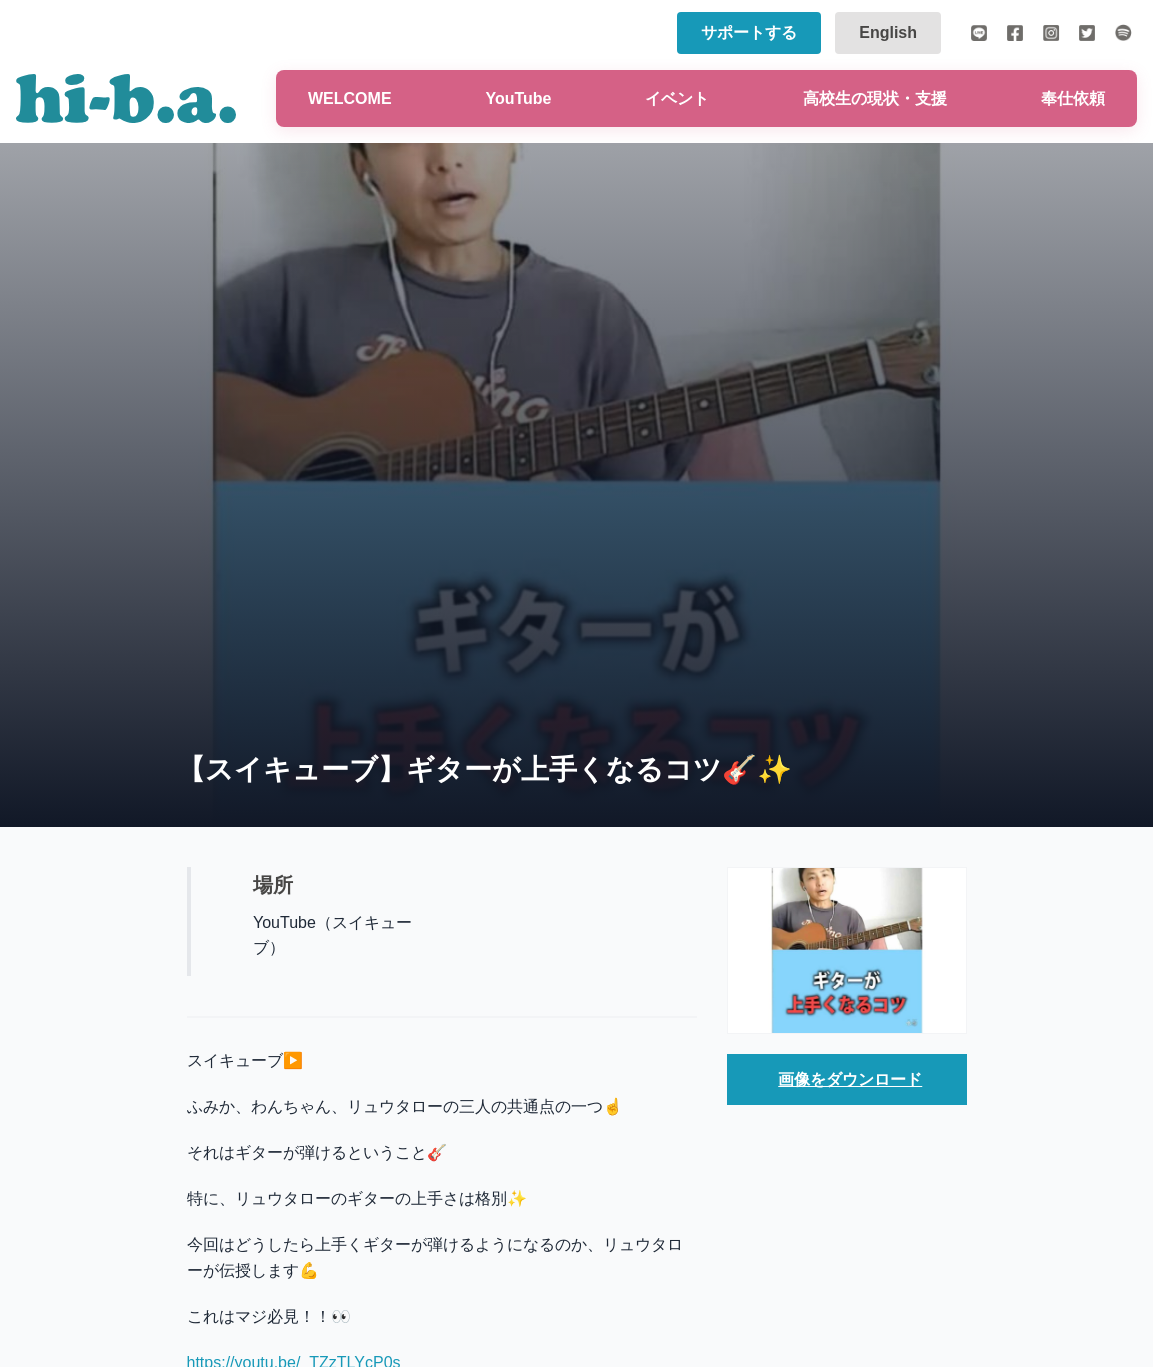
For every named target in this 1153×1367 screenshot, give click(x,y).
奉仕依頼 (1073, 98)
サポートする (749, 32)
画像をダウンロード (850, 1079)
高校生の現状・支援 (875, 98)
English (888, 32)
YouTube (518, 98)
